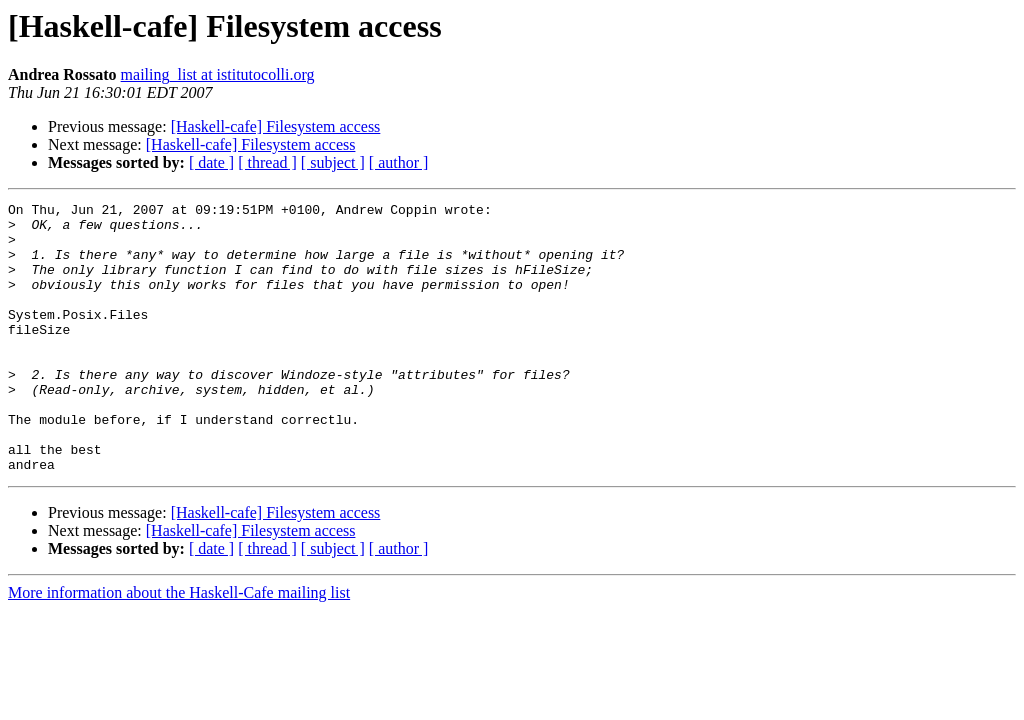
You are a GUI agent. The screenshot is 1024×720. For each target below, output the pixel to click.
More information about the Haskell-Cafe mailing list (179, 646)
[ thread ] (267, 162)
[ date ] (211, 162)
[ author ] (399, 162)
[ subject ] (333, 162)
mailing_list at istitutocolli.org (218, 74)
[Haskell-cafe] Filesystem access (276, 126)
